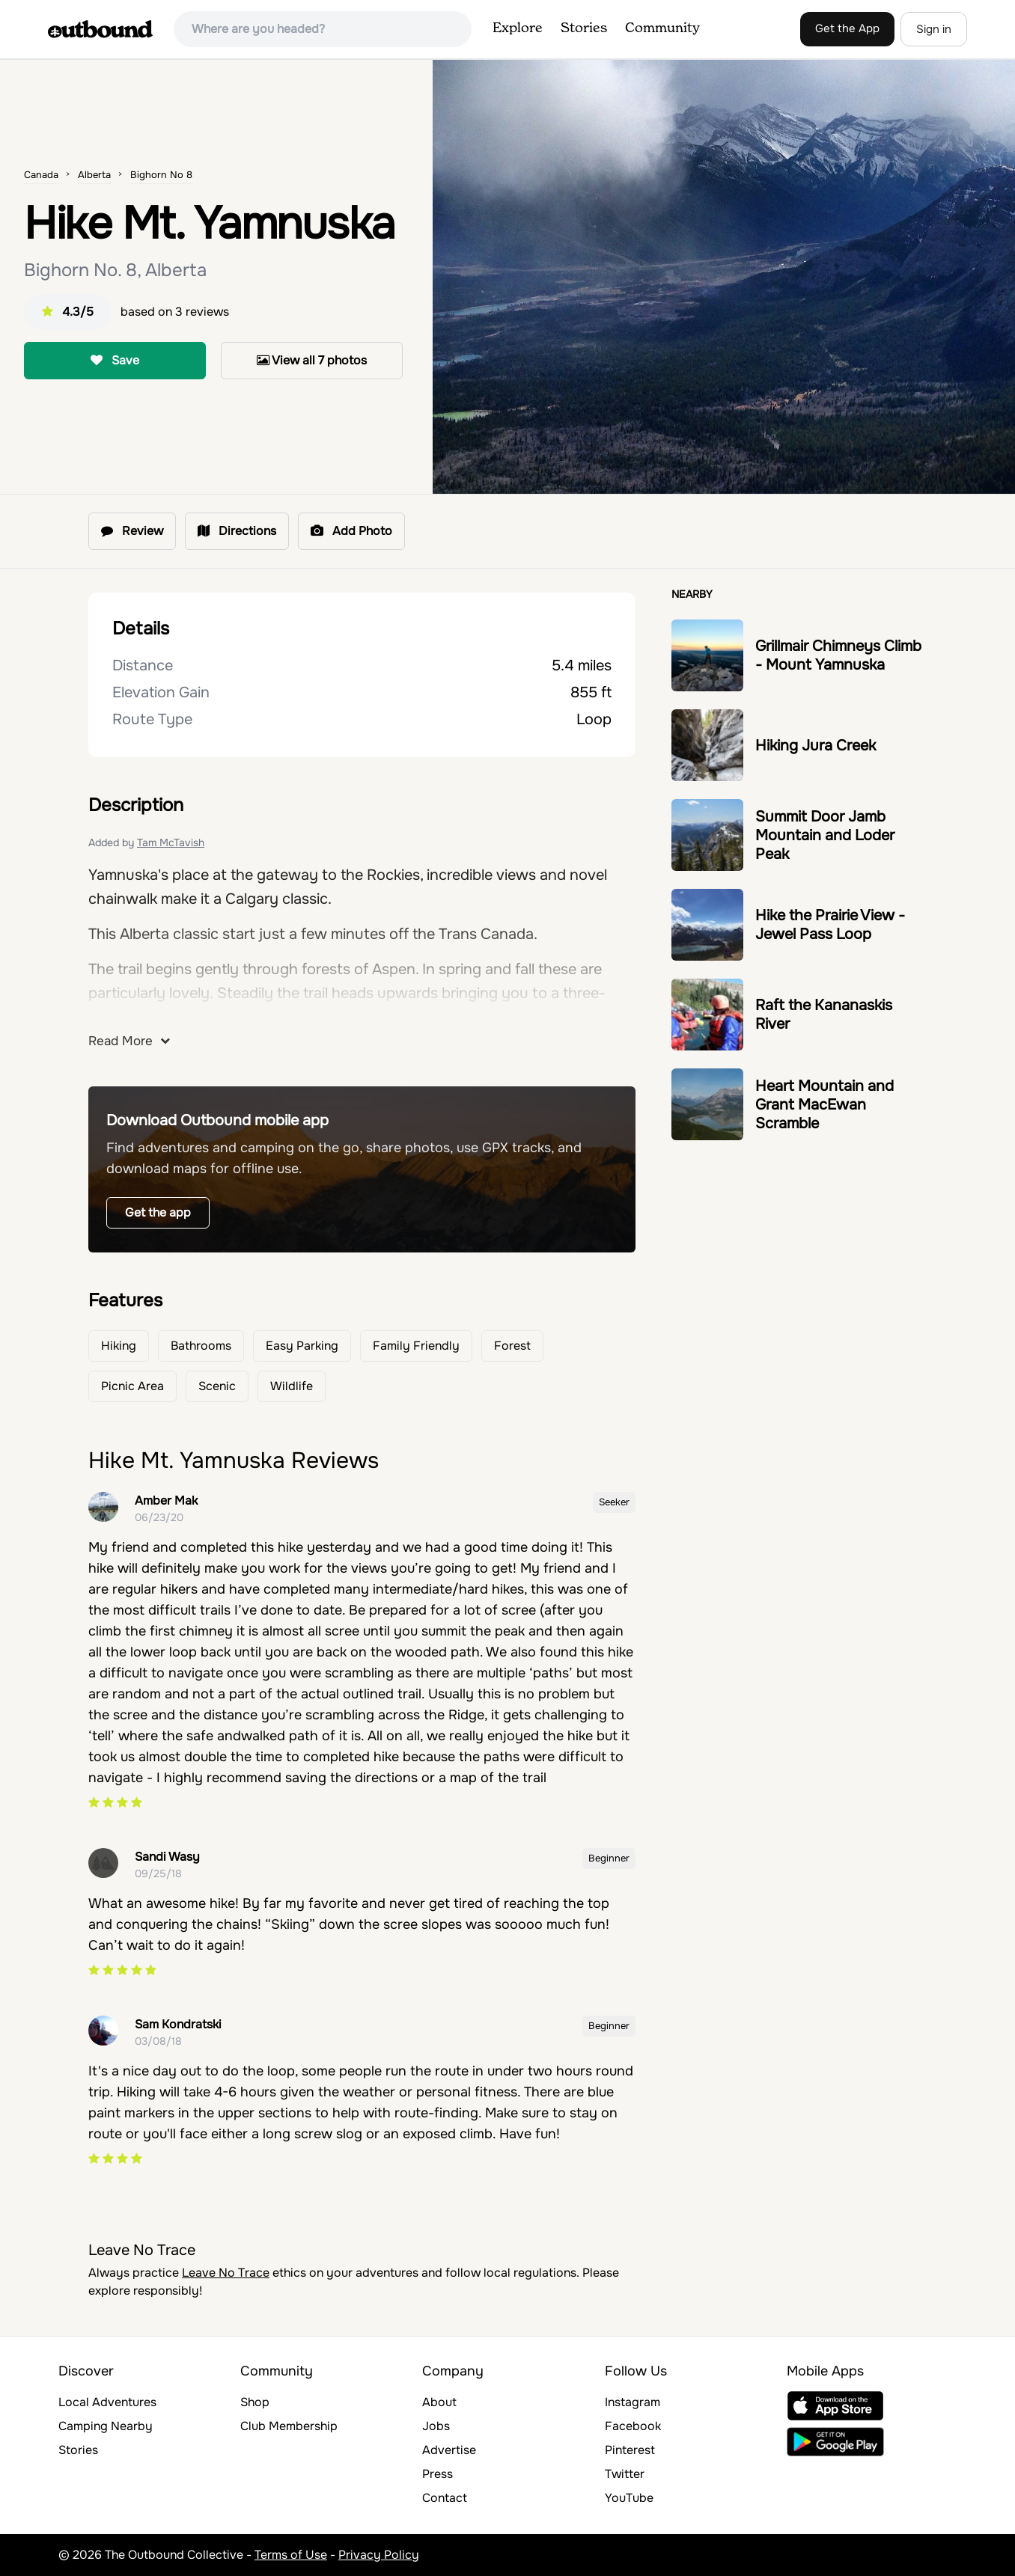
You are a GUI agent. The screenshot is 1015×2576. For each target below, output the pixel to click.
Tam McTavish (170, 842)
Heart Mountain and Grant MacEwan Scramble (824, 1105)
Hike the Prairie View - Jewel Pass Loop (830, 924)
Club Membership (289, 2426)
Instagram (632, 2402)
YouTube (629, 2498)
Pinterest (630, 2450)
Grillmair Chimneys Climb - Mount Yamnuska (838, 655)
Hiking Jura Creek (815, 745)
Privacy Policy (378, 2555)
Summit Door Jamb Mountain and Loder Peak (824, 835)
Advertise (449, 2450)
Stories (584, 28)
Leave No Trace (225, 2272)
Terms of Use (290, 2555)
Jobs (436, 2426)
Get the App (847, 28)
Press (437, 2474)
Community (662, 28)
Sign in (933, 29)
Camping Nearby (105, 2426)
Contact (444, 2498)
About (439, 2402)
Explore (518, 28)
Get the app (158, 1212)
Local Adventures (107, 2402)
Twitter (624, 2474)
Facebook (633, 2426)
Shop (254, 2402)
